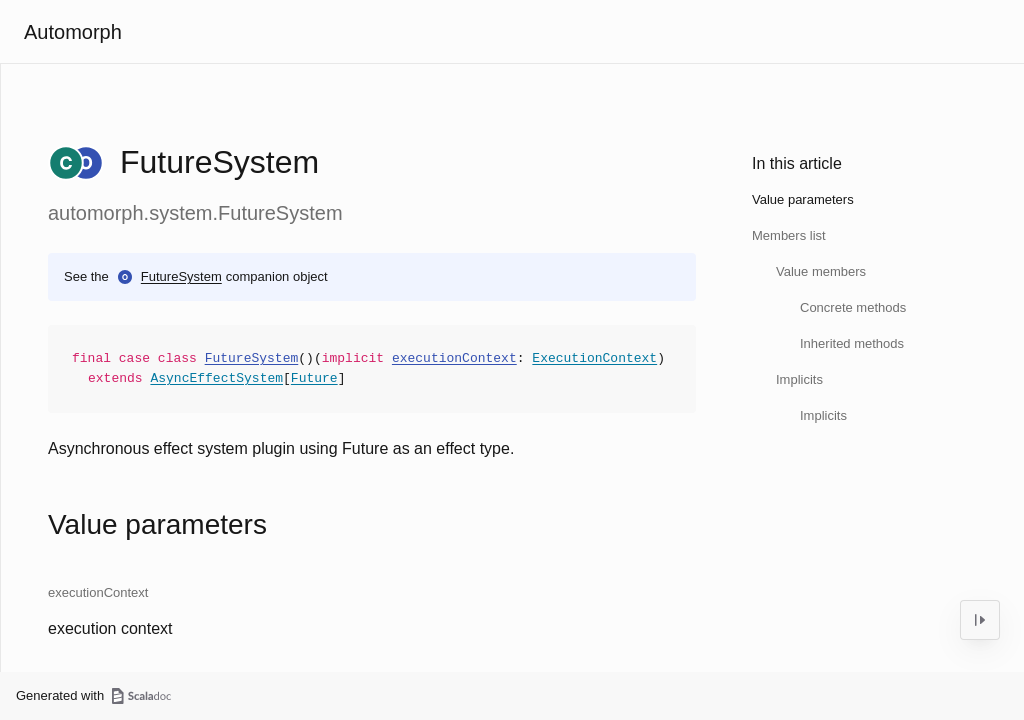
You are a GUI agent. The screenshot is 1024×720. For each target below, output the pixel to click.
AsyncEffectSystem (216, 379)
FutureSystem (181, 276)
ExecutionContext (594, 359)
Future (314, 379)
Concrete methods (853, 307)
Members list (789, 235)
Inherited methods (852, 343)
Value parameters (803, 199)
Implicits (799, 379)
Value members (821, 271)
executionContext (454, 359)
